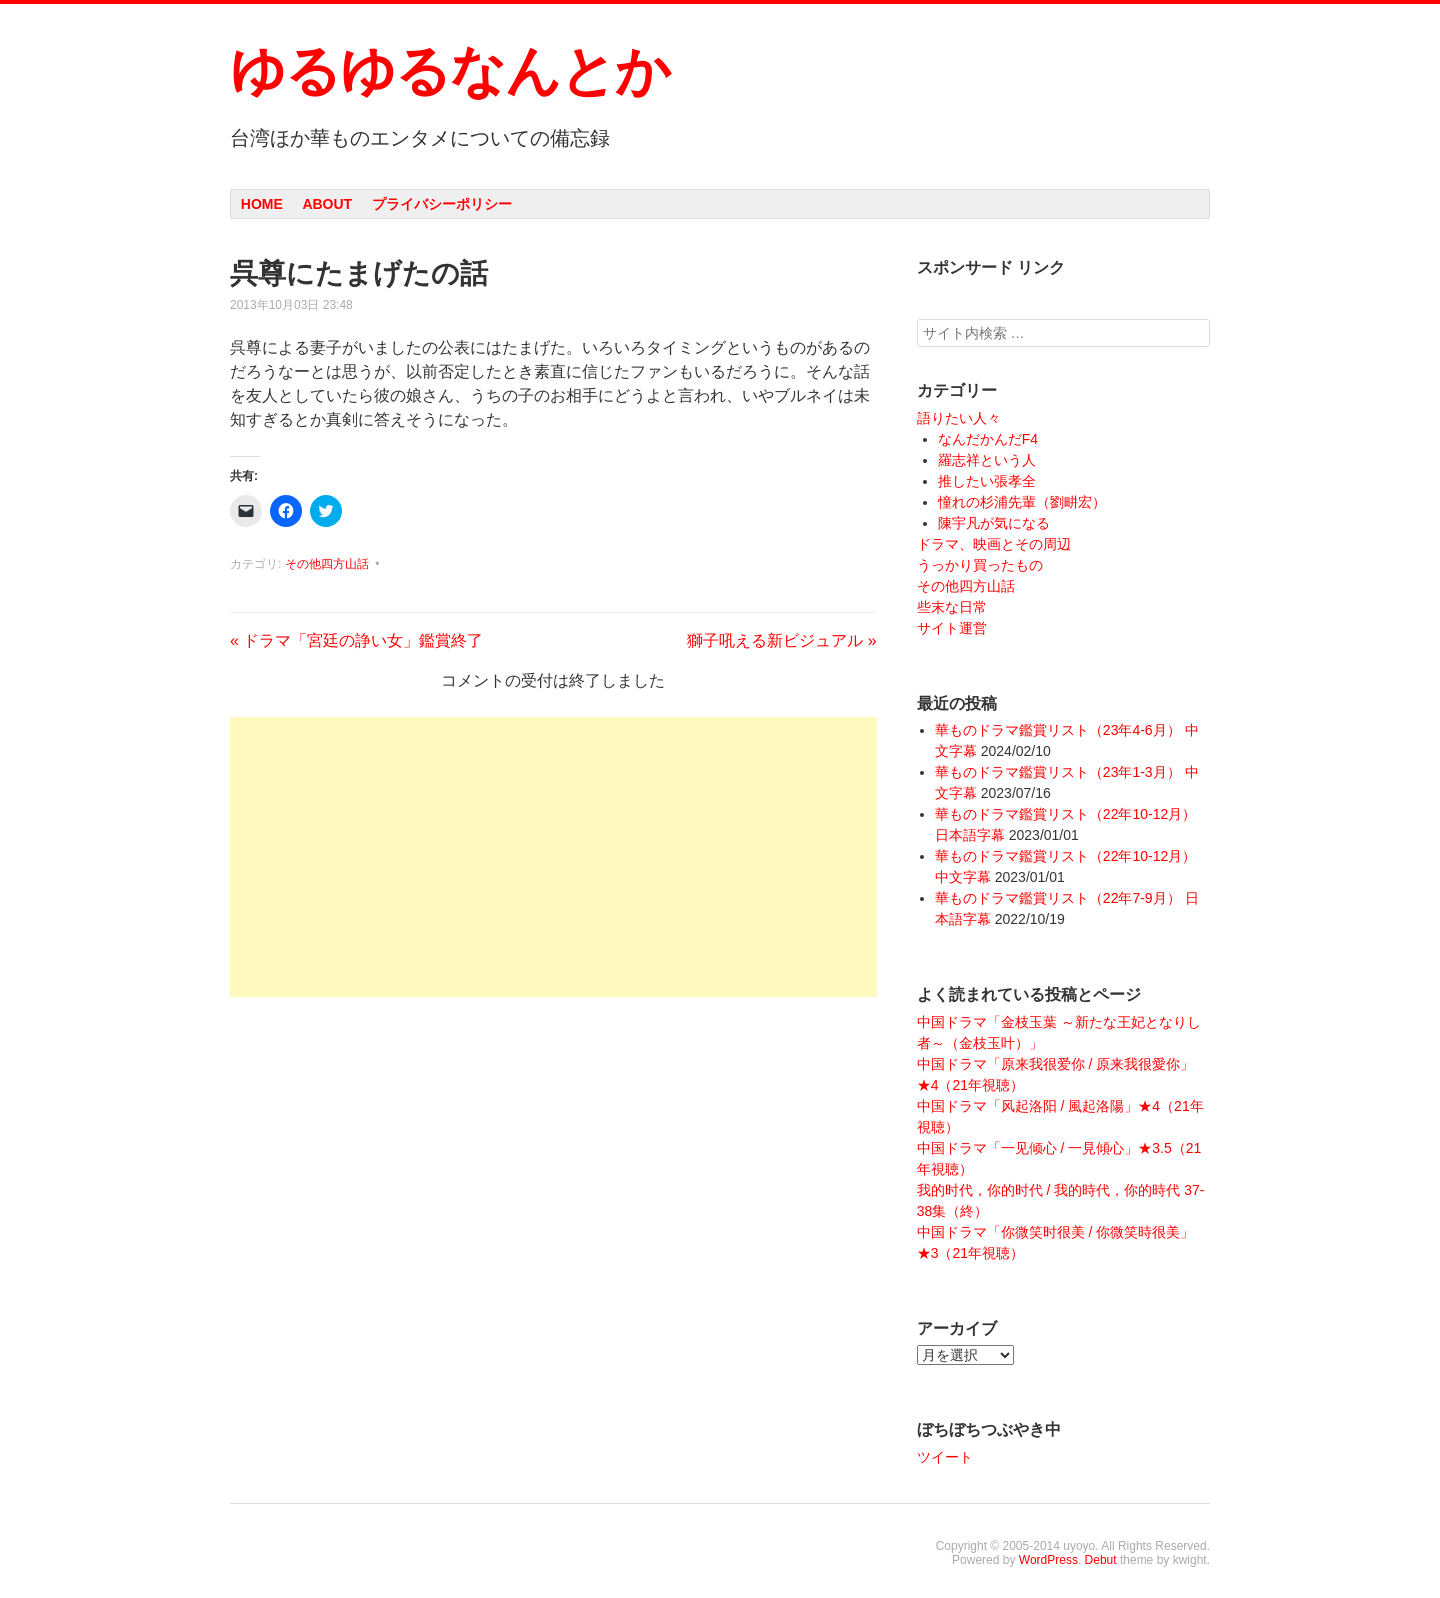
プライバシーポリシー (442, 204)
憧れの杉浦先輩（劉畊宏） (1022, 502)
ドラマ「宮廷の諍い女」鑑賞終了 (356, 640)
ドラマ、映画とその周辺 (994, 544)
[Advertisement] (553, 857)
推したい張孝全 (987, 481)
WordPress (1048, 1560)
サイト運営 (952, 628)
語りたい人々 (959, 418)
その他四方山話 (327, 564)
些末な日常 (952, 607)
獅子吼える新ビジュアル (781, 640)
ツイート (945, 1457)
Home (262, 204)
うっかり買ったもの (980, 565)
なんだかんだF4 (988, 439)
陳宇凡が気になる (994, 523)
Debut (1101, 1560)
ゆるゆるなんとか (450, 71)
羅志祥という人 (987, 460)
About (327, 204)
